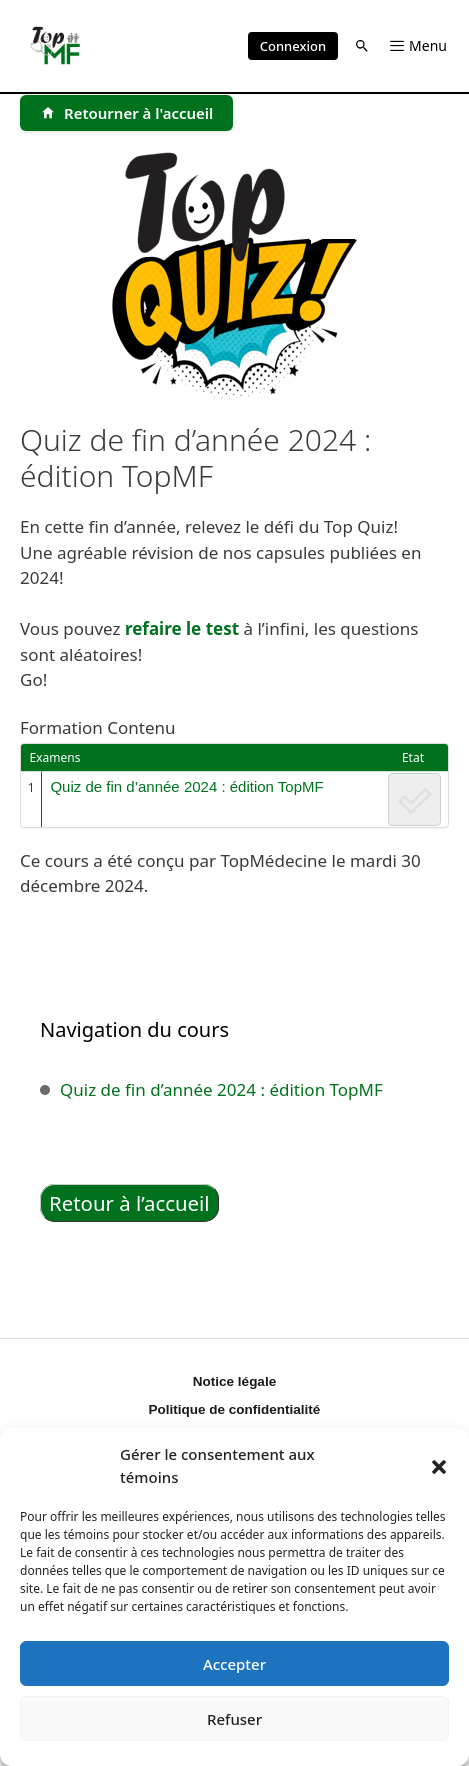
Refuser (234, 1719)
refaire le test (182, 628)
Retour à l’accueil (129, 1203)
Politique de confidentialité (235, 1409)
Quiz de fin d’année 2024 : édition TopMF (186, 786)
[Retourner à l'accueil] (126, 113)
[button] (439, 1466)
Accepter (234, 1664)
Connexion (293, 46)
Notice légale (234, 1381)
